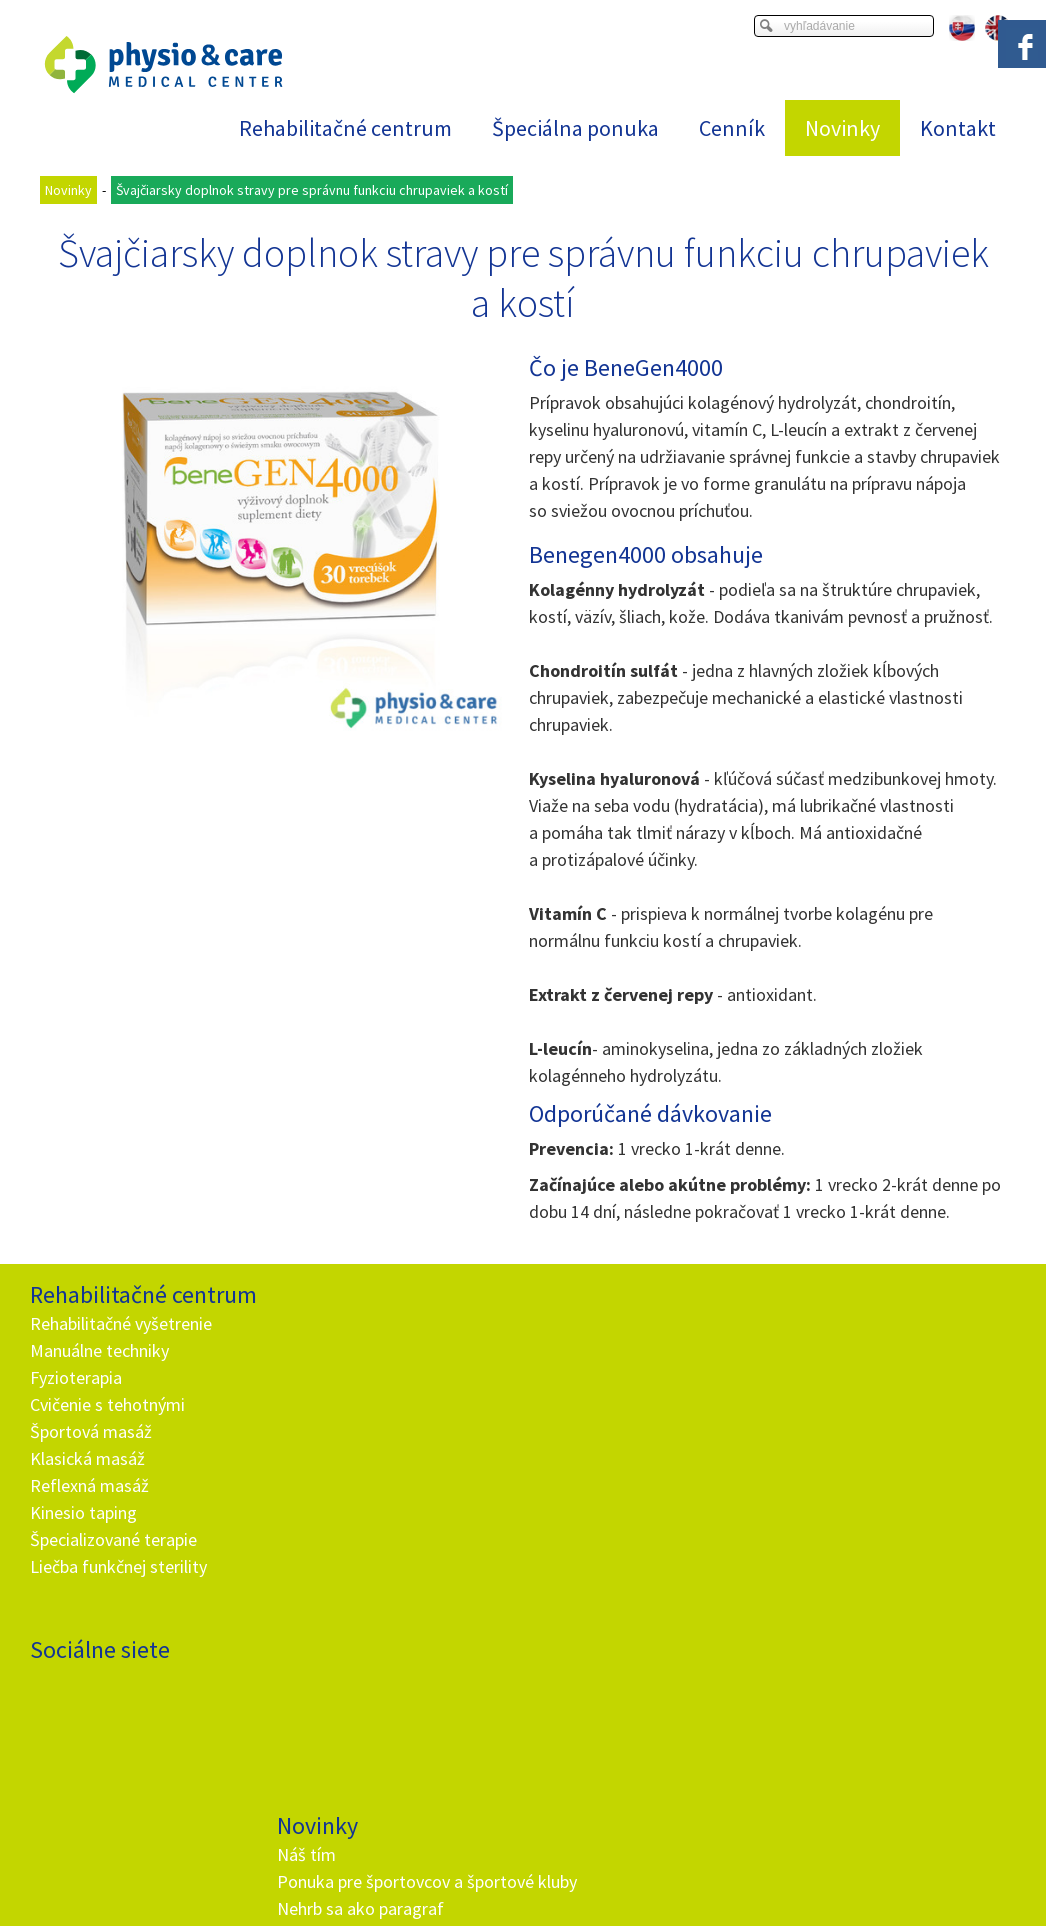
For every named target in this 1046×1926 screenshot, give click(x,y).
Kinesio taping (83, 1512)
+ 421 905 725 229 (353, 1675)
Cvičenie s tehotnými (107, 1404)
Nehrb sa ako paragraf (363, 1404)
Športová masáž (91, 1431)
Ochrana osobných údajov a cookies (682, 1887)
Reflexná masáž (89, 1485)
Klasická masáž (87, 1458)
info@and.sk (371, 1702)
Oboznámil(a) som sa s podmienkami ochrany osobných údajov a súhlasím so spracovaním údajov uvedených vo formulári (644, 1618)
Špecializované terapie (113, 1539)
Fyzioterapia (76, 1377)
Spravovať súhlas (842, 1887)
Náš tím (309, 1323)
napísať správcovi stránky (500, 1887)
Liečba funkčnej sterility (118, 1566)
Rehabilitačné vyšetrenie (121, 1323)
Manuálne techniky (99, 1350)
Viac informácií (836, 1871)
